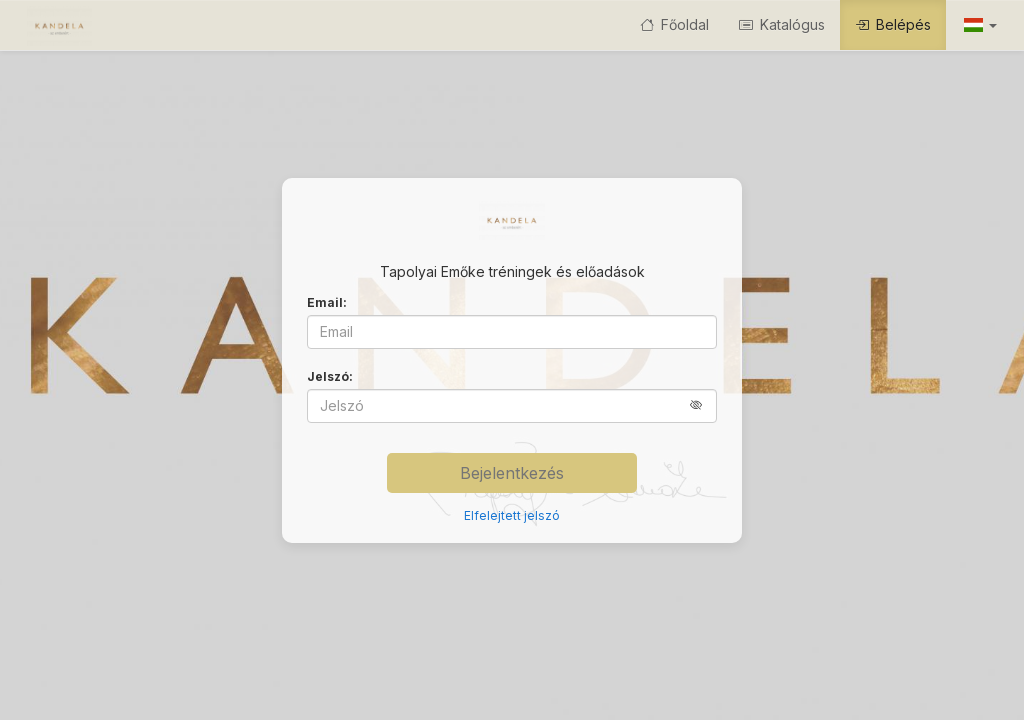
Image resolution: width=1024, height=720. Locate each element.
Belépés (893, 24)
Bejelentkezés (512, 473)
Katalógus (782, 24)
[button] (979, 25)
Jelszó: (330, 376)
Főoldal (674, 24)
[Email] (512, 332)
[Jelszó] (512, 406)
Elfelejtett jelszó (512, 515)
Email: (327, 302)
